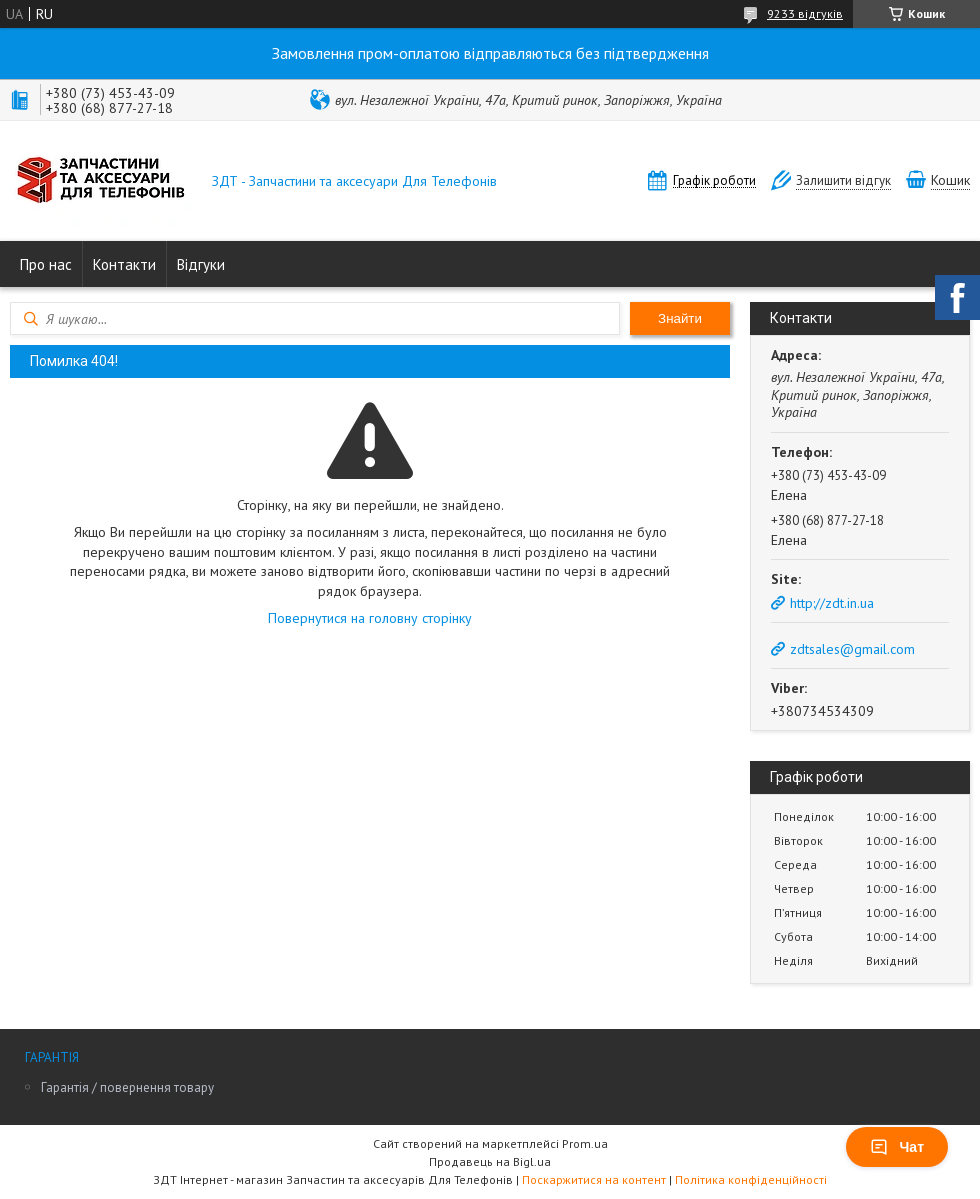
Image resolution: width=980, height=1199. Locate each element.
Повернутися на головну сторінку (370, 618)
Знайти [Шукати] (680, 318)
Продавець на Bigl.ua (490, 1161)
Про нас (46, 264)
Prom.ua (585, 1143)
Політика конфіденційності (751, 1179)
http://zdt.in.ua (832, 603)
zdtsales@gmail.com (852, 649)
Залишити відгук (843, 180)
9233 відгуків (805, 13)
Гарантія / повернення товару (127, 1087)
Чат (897, 1147)
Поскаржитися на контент (594, 1179)
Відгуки (201, 264)
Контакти (124, 264)
